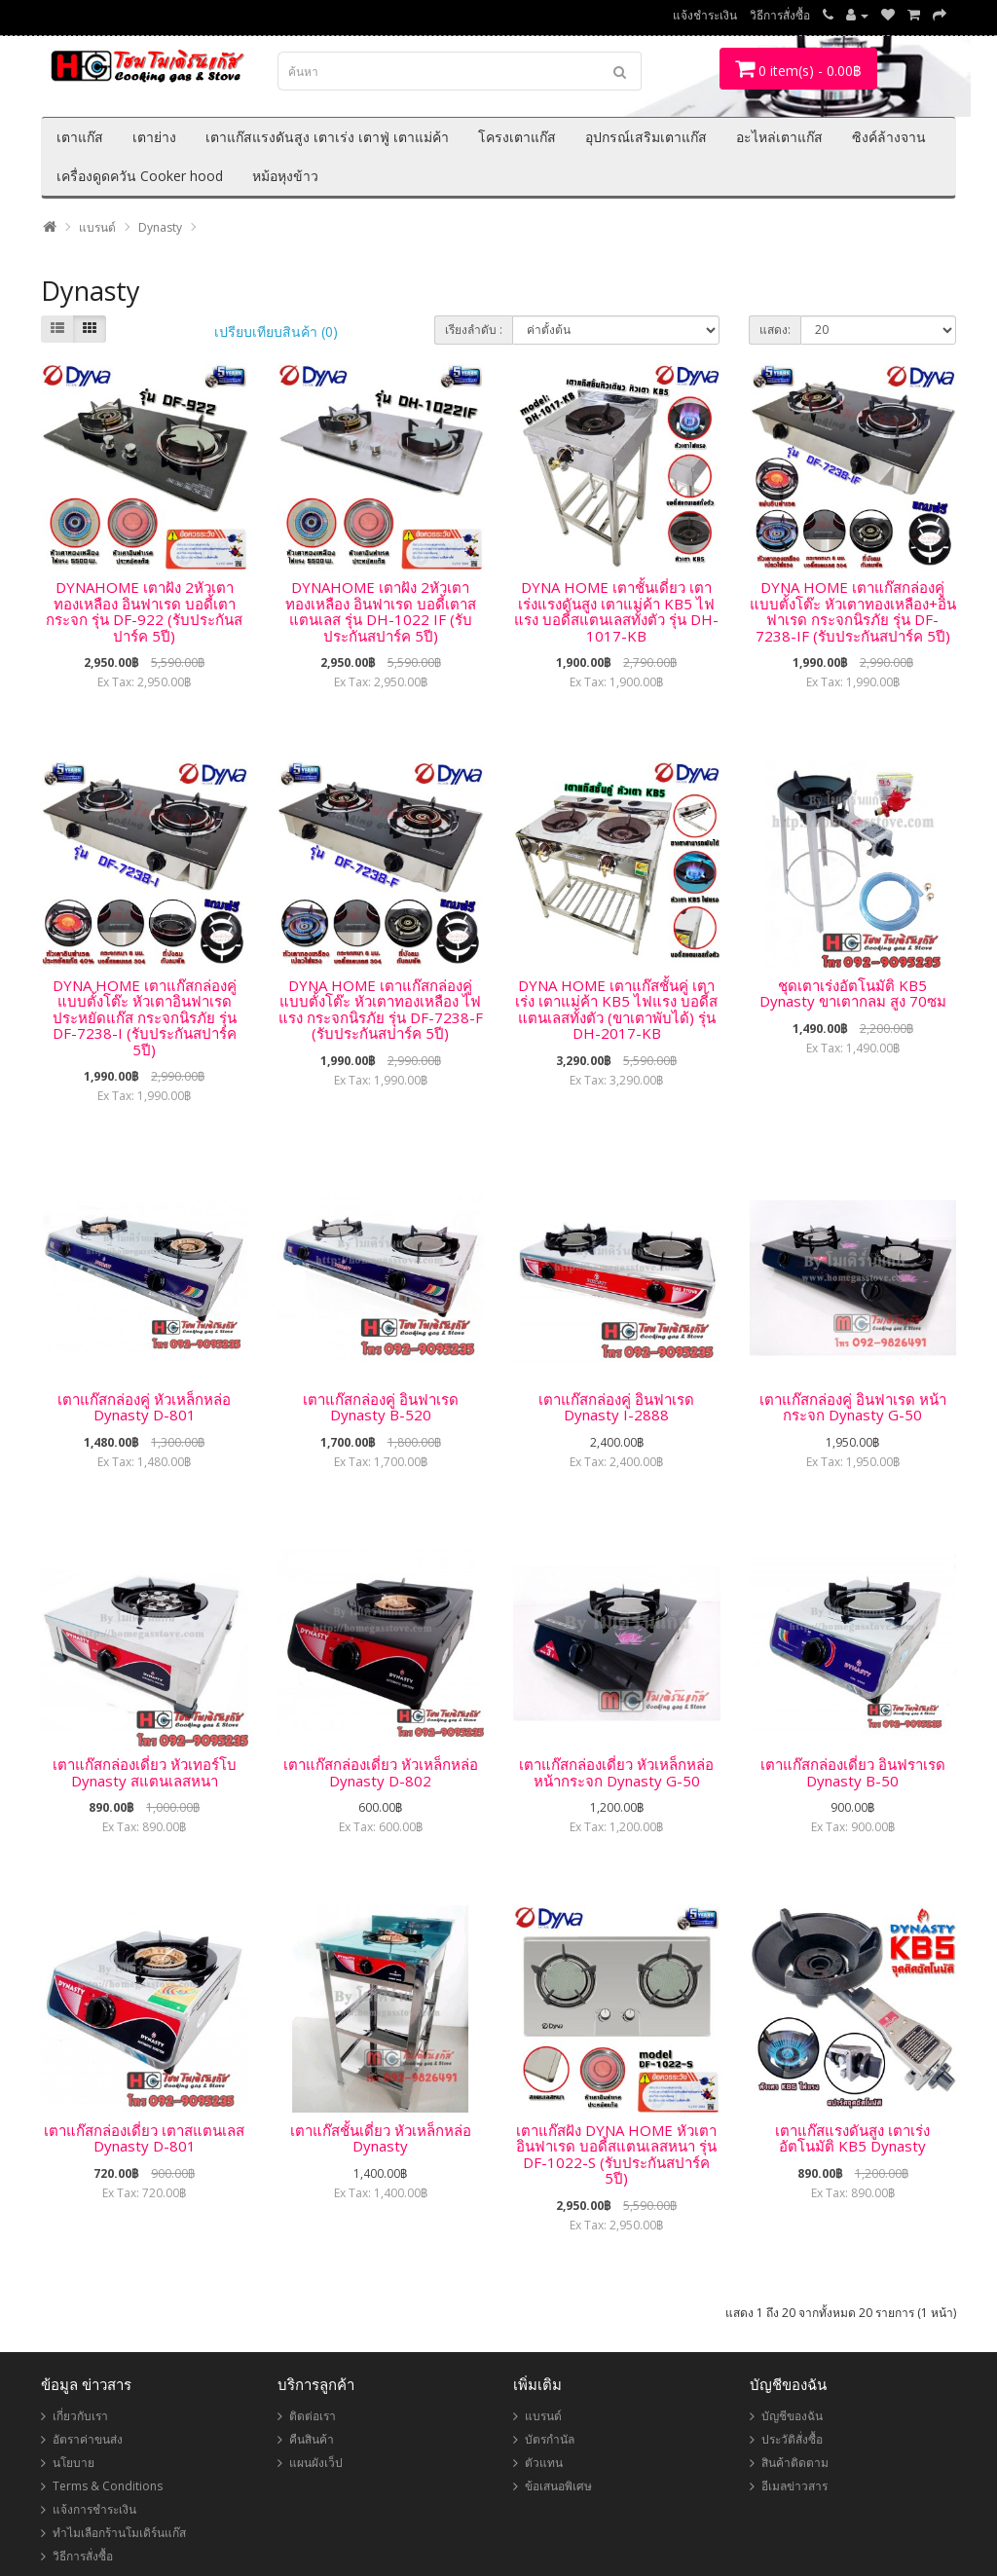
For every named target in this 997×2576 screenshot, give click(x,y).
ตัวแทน (544, 2462)
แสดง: (775, 329)
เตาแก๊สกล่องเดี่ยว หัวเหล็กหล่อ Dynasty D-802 (380, 1772)
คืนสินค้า (311, 2439)
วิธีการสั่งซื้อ (780, 15)
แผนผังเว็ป (316, 2462)
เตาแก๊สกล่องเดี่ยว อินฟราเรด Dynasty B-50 (852, 1772)
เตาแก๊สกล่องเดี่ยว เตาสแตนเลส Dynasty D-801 (144, 2138)
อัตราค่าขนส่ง (88, 2439)
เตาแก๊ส (79, 137)
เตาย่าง (154, 137)
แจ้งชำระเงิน (705, 15)
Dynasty (160, 227)
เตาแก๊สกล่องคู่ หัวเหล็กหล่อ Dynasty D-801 (144, 1407)
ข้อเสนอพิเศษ (558, 2486)
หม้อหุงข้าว (285, 175)
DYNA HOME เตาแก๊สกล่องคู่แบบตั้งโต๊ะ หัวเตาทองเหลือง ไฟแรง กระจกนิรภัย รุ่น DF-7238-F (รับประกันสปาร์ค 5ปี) (380, 1009)
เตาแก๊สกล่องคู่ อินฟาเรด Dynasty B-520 (381, 1407)
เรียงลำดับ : (473, 329)
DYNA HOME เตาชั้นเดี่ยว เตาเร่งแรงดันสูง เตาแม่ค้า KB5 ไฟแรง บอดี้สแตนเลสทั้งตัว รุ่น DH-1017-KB (616, 611)
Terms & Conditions (108, 2486)
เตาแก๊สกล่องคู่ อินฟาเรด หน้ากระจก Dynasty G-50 (852, 1407)
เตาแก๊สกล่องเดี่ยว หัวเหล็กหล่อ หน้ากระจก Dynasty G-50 (616, 1772)
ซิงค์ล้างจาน (889, 137)
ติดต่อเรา (312, 2416)
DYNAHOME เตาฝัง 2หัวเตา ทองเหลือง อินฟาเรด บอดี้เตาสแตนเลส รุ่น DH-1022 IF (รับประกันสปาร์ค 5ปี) (380, 611)
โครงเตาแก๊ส (517, 137)
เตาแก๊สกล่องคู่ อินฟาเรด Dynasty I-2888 (616, 1407)
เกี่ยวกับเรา (80, 2416)
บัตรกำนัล (549, 2439)
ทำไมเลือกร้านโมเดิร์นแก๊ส (119, 2532)
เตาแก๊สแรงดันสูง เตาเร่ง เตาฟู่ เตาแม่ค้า (327, 137)
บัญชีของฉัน (792, 2416)
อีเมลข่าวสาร (794, 2486)
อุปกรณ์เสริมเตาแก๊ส (646, 137)
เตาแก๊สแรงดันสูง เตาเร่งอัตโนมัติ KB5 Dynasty (852, 2138)
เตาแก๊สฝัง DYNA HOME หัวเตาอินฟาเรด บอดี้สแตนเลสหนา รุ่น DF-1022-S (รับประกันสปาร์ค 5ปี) (616, 2154)
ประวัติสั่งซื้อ (792, 2439)
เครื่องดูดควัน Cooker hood (139, 175)
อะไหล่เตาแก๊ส (779, 137)
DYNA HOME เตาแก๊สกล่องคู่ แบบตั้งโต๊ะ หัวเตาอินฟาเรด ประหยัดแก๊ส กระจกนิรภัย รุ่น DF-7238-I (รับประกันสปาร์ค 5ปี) (145, 1017)
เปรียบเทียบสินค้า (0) (276, 331)
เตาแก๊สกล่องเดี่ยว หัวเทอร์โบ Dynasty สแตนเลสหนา (145, 1772)
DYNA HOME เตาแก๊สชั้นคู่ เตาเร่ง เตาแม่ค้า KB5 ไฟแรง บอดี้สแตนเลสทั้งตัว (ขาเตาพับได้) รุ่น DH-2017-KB (616, 1009)
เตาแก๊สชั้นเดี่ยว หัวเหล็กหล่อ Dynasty (380, 2138)
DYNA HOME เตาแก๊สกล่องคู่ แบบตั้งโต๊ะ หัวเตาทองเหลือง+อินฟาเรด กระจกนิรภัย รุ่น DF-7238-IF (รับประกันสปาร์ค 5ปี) (853, 611)
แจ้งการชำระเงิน (94, 2509)
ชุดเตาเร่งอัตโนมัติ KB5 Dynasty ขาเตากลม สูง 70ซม (852, 993)
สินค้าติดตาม (795, 2462)
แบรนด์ (97, 227)
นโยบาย (73, 2462)
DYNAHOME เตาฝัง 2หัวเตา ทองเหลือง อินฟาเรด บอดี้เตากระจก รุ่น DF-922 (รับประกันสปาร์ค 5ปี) (144, 611)
